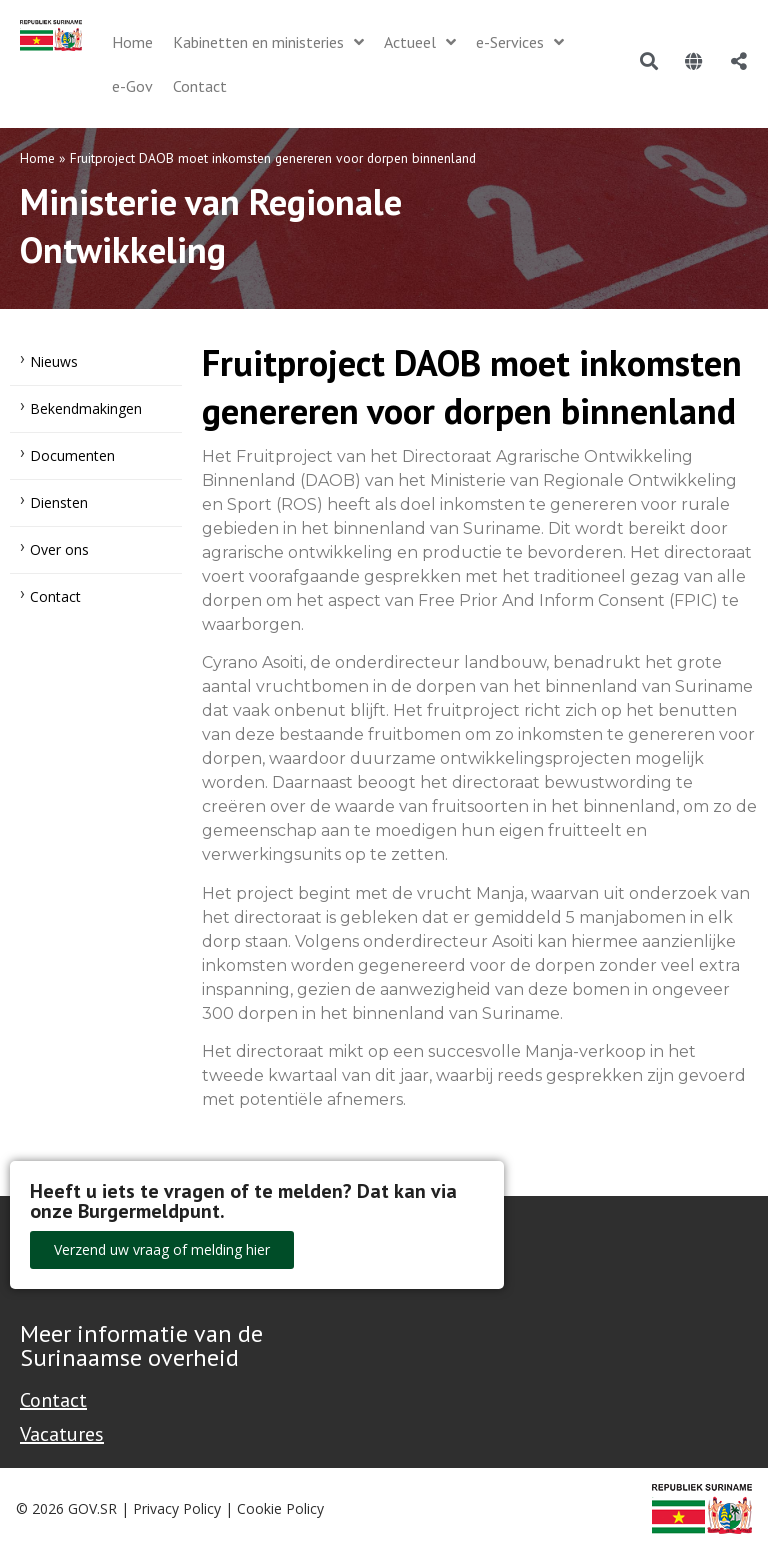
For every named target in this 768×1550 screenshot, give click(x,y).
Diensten (59, 502)
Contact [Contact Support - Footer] (53, 1400)
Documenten (72, 455)
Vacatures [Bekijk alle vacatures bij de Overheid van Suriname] (62, 1434)
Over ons (59, 549)
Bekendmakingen (86, 408)
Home (37, 158)
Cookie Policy (280, 1508)
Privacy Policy (177, 1508)
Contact (55, 596)
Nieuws (54, 361)
